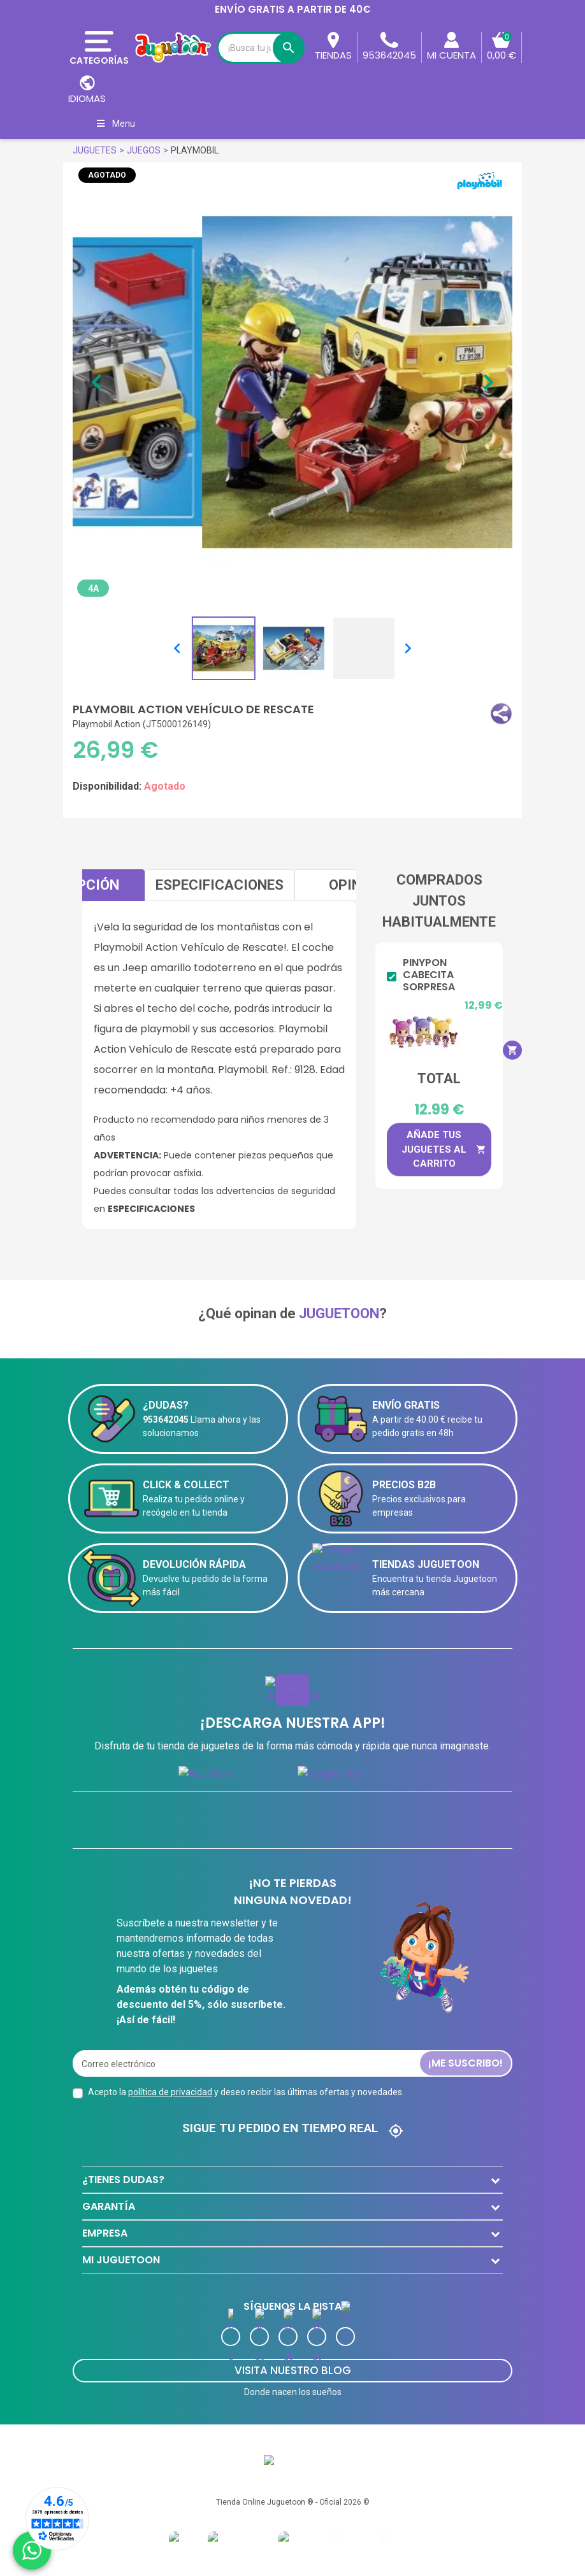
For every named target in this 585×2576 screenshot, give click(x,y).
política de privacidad (170, 2092)
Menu (115, 123)
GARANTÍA (108, 2206)
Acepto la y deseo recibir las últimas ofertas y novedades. (246, 2092)
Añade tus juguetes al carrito (443, 1149)
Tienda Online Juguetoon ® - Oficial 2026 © (293, 2502)
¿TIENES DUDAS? (123, 2179)
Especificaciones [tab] (219, 885)
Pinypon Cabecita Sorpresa (429, 975)
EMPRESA (104, 2233)
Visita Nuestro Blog (293, 2370)
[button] (501, 713)
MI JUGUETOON (121, 2259)
